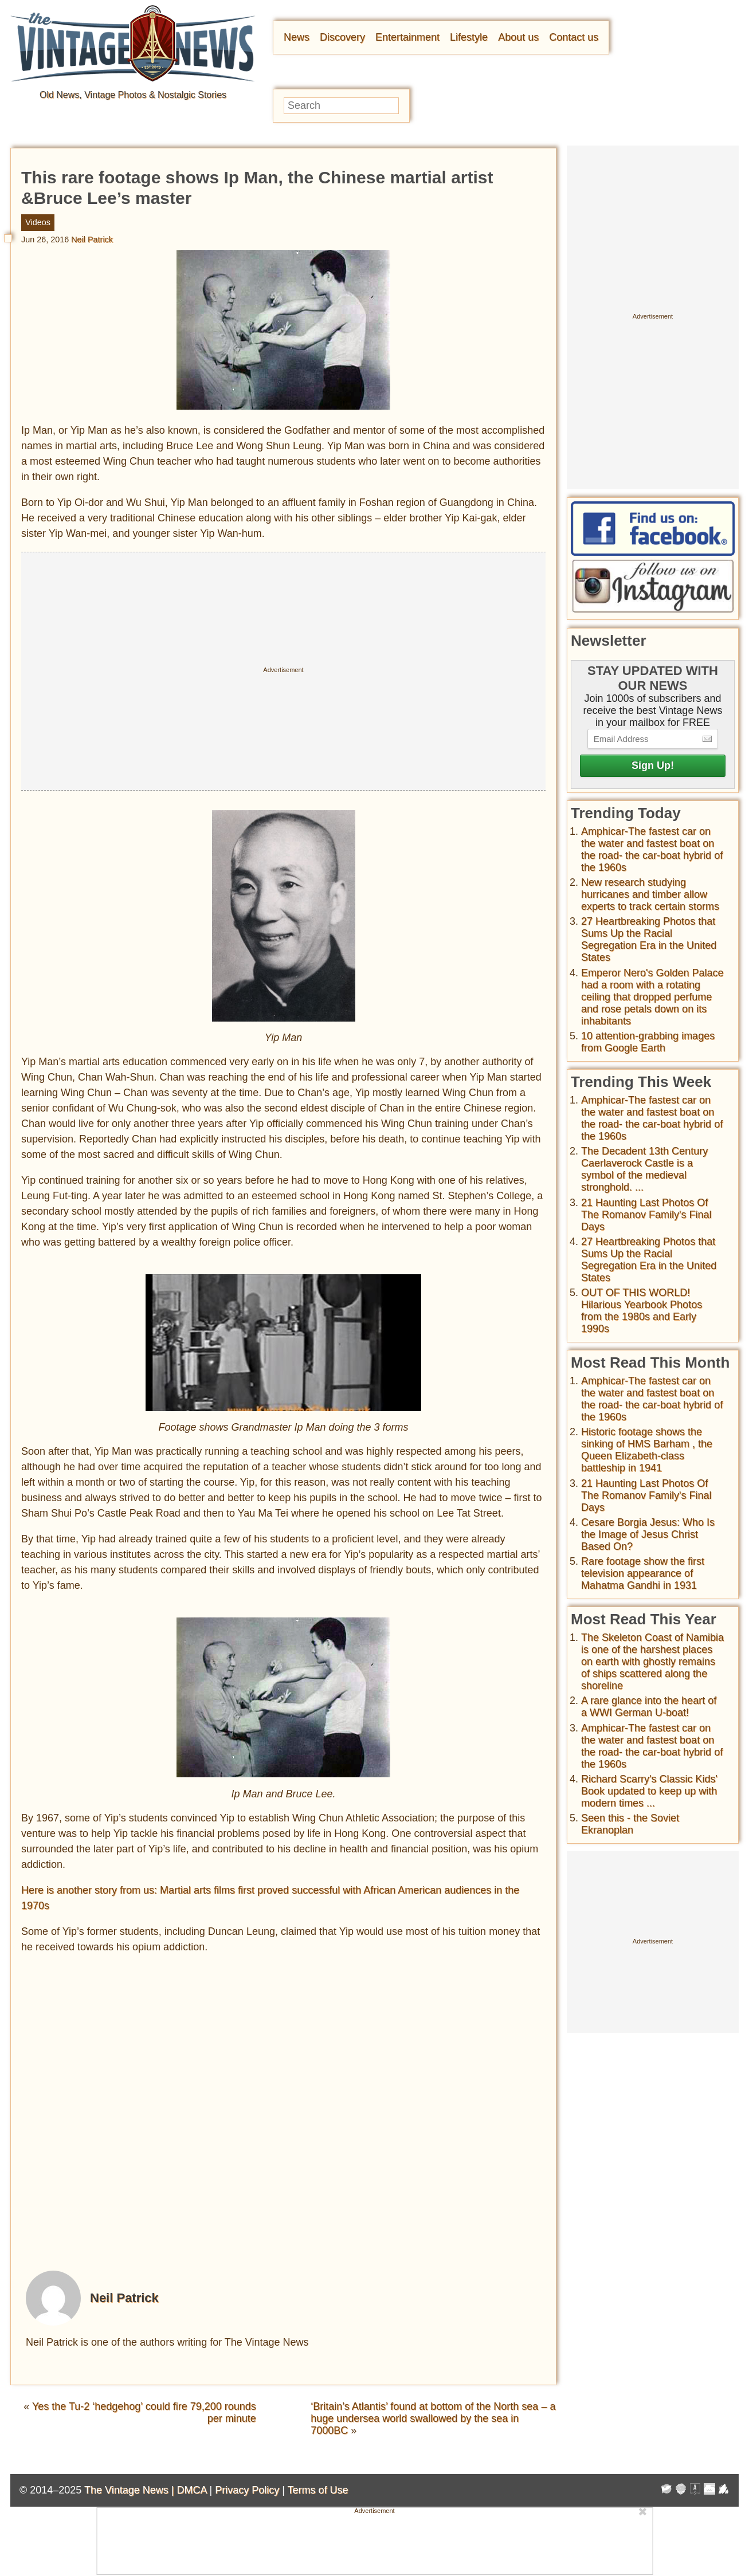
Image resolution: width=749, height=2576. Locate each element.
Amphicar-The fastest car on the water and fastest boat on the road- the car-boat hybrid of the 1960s (652, 849)
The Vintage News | (130, 2490)
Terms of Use (318, 2490)
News (296, 37)
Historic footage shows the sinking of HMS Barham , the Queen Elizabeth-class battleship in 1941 (646, 1450)
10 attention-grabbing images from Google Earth (648, 1042)
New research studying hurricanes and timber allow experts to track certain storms (650, 894)
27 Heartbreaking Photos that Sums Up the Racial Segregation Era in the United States (648, 939)
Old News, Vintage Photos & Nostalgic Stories (133, 95)
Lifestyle (469, 37)
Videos (37, 222)
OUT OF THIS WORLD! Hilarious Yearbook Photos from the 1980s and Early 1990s (641, 1310)
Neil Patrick (92, 239)
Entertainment (407, 37)
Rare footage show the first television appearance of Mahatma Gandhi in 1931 (642, 1573)
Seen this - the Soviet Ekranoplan (630, 1824)
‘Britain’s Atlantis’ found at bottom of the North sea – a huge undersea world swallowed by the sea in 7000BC (433, 2418)
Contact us (573, 37)
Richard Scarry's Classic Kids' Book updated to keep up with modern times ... (649, 1791)
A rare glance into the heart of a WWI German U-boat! (648, 1706)
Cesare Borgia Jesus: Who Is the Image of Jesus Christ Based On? (648, 1534)
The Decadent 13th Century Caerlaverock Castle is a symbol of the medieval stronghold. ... (644, 1169)
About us (518, 37)
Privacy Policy (247, 2490)
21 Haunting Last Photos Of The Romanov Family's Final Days (646, 1214)
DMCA (191, 2490)
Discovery (342, 37)
